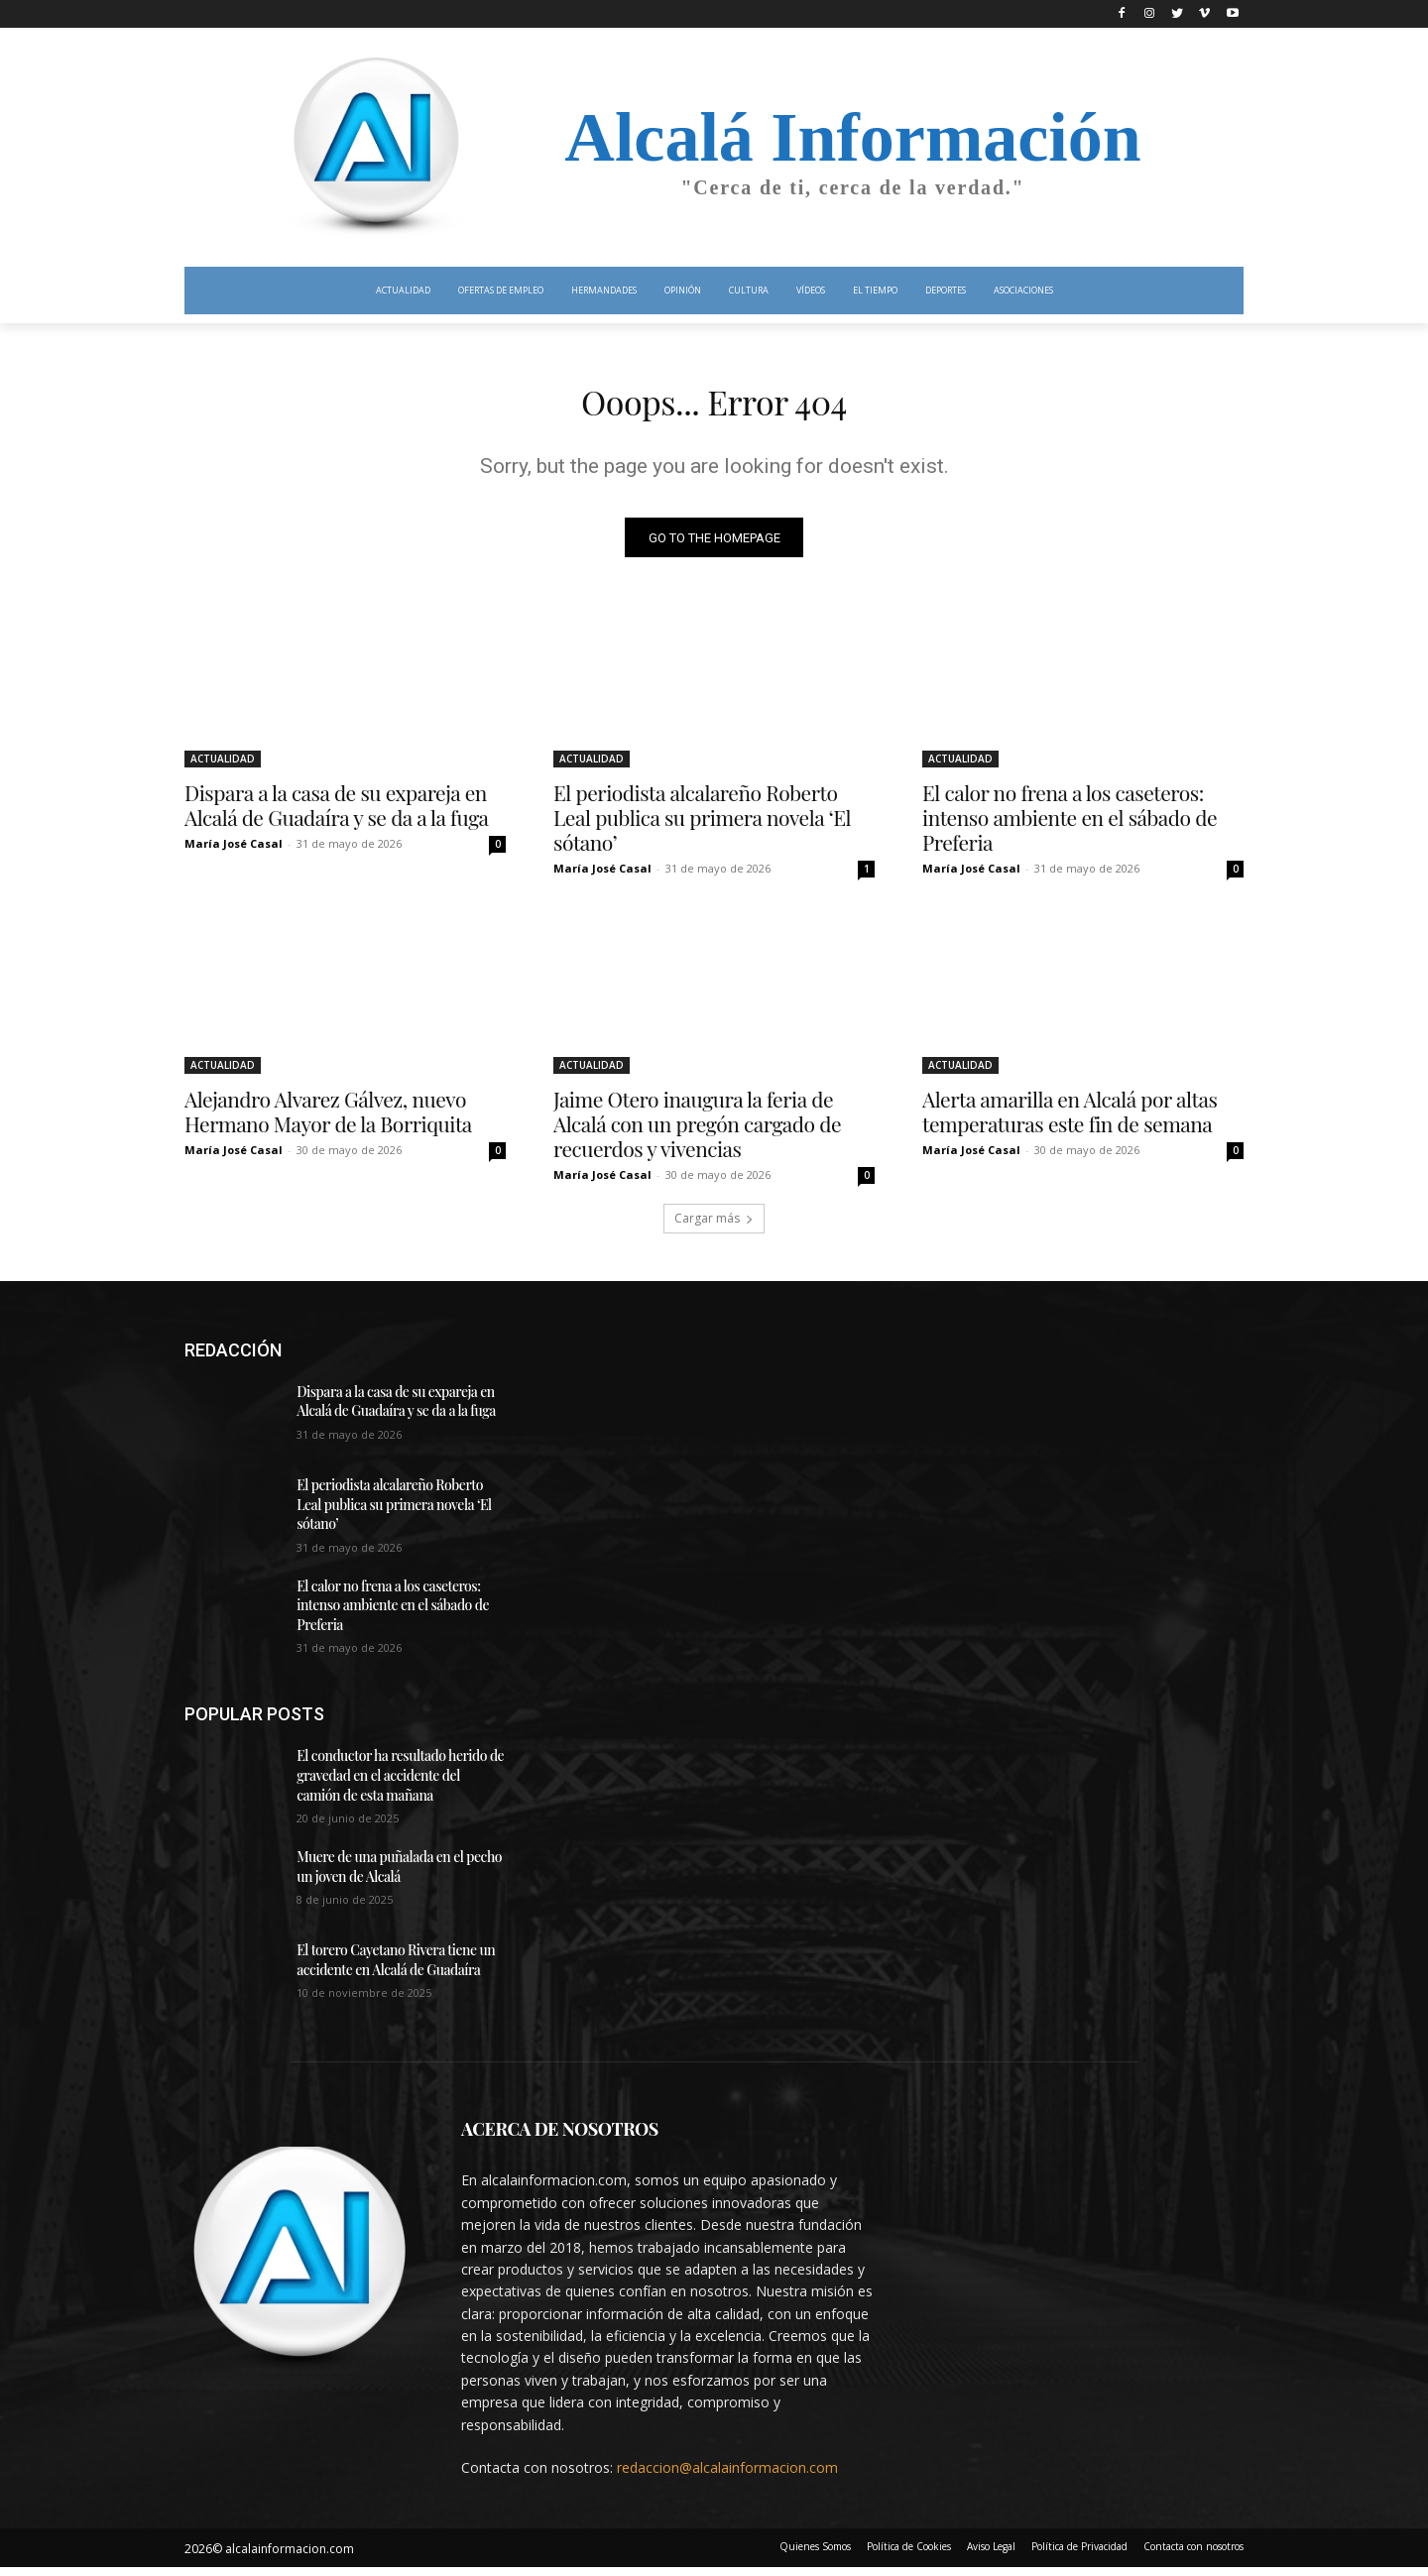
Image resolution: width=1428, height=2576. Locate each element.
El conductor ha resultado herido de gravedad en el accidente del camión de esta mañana (400, 1784)
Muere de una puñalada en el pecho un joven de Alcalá (399, 1875)
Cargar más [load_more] (714, 1226)
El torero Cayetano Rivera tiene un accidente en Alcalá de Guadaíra (396, 1968)
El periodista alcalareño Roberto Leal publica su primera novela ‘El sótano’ (702, 825)
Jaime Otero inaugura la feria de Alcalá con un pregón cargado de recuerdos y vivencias (697, 1131)
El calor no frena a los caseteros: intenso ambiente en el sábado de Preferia (1069, 825)
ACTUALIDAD (222, 766)
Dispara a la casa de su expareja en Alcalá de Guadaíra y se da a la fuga (336, 812)
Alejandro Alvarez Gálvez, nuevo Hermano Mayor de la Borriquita (328, 1119)
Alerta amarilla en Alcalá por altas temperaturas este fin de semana (1069, 1119)
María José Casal (233, 851)
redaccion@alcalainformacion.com (727, 2475)
